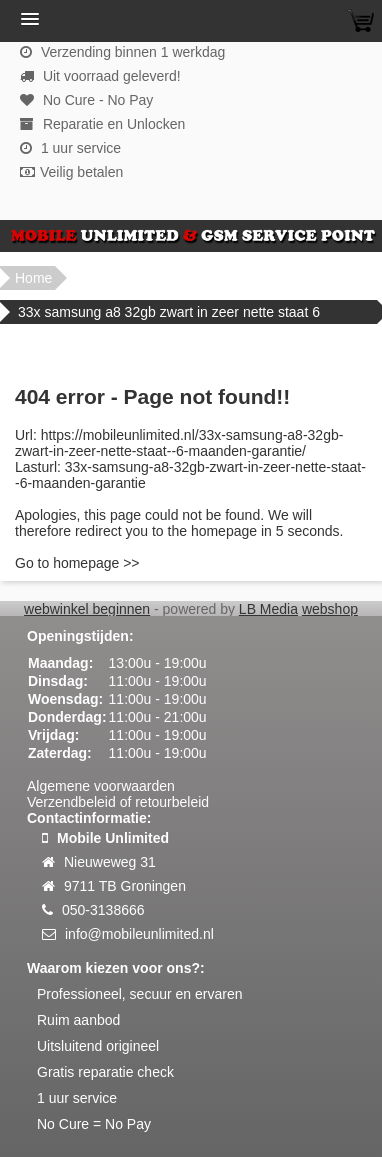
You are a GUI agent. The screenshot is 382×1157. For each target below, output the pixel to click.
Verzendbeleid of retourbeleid (118, 802)
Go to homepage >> (77, 563)
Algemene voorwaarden (101, 786)
